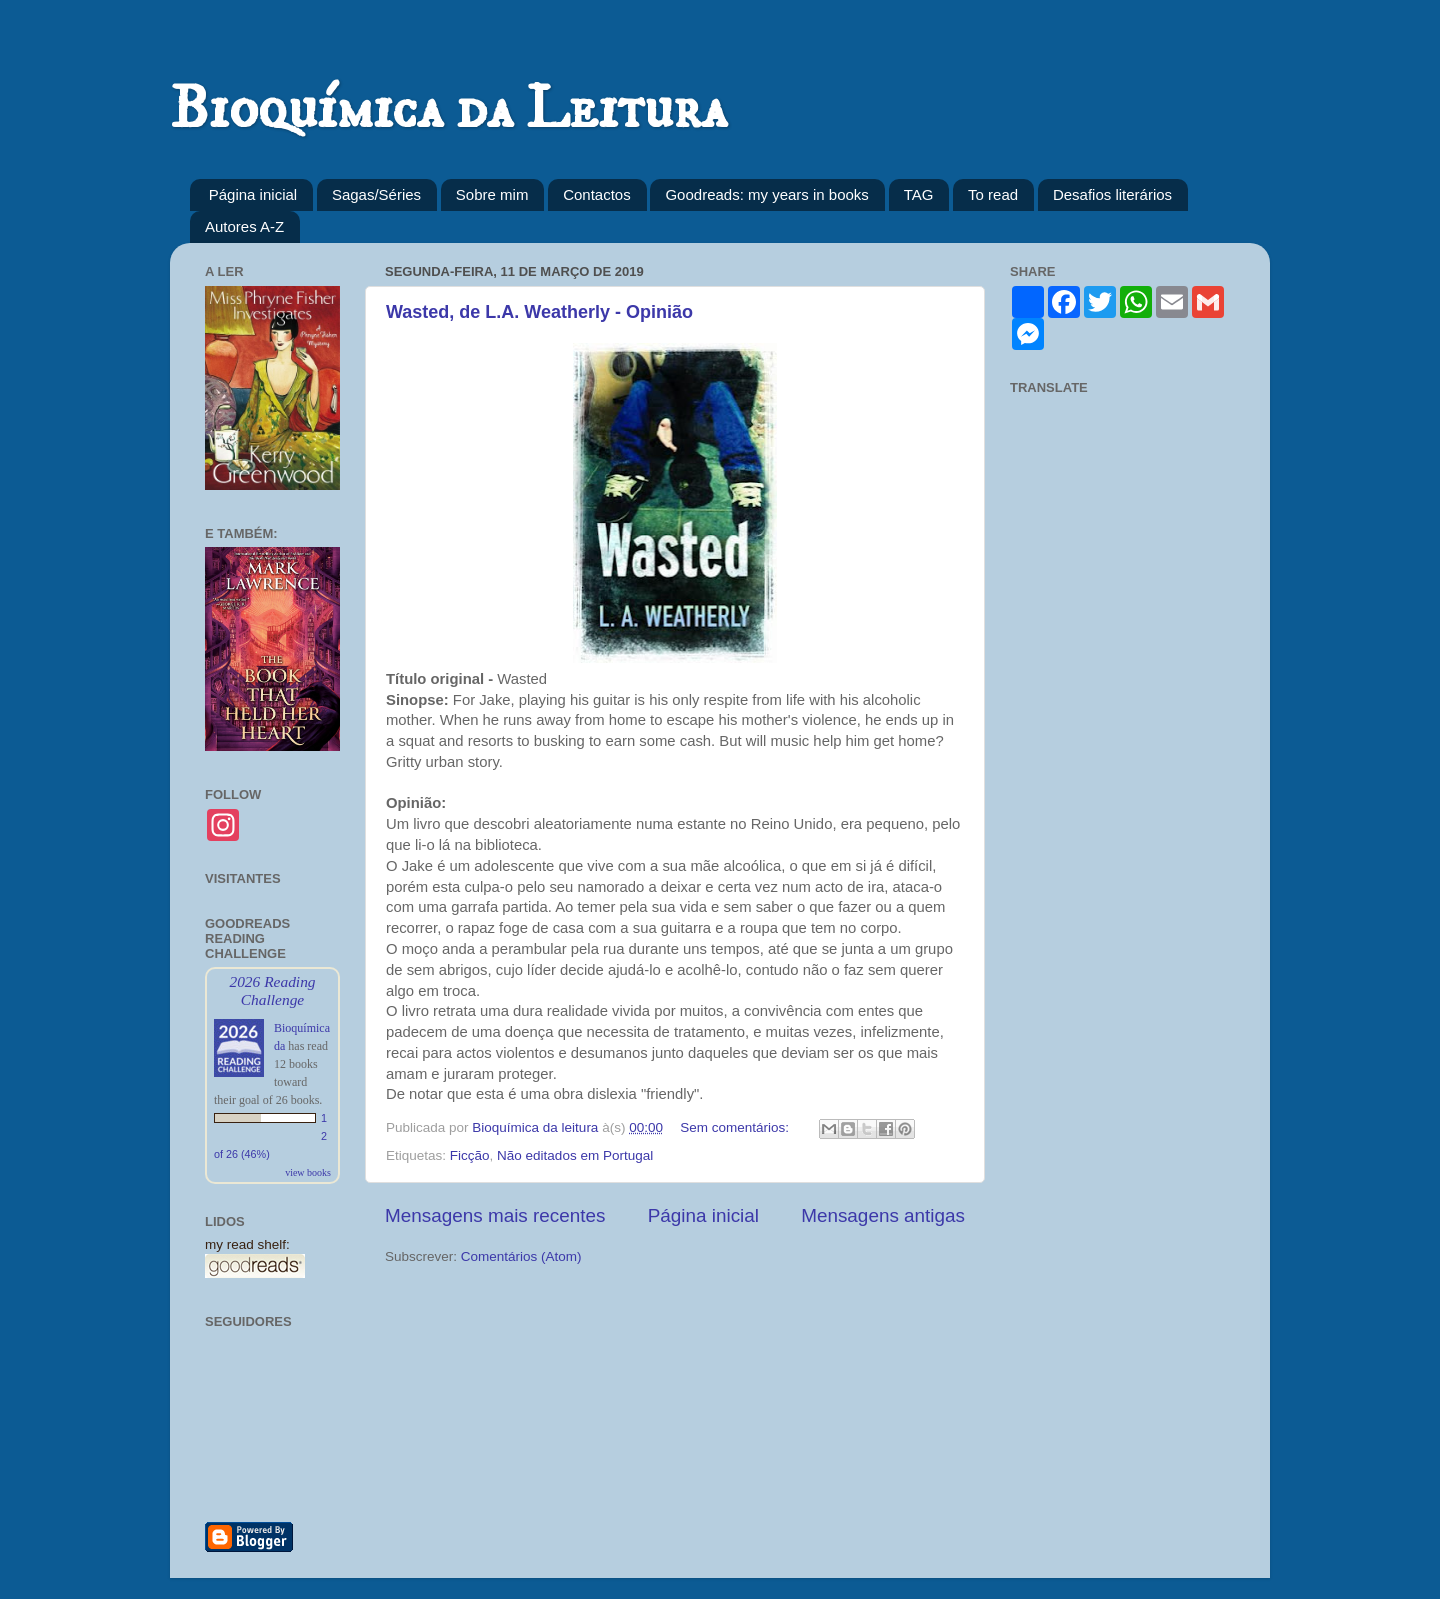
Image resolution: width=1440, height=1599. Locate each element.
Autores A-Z (244, 226)
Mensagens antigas (883, 1215)
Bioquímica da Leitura (448, 109)
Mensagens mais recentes (495, 1215)
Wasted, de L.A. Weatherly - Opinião (539, 312)
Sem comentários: (736, 1127)
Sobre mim (492, 194)
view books (308, 1172)
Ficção (470, 1155)
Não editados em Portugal (575, 1155)
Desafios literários (1112, 194)
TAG (919, 194)
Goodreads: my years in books (766, 194)
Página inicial (253, 194)
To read (993, 194)
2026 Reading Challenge (272, 990)
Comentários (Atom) (521, 1256)
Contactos (597, 194)
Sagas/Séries (376, 194)
